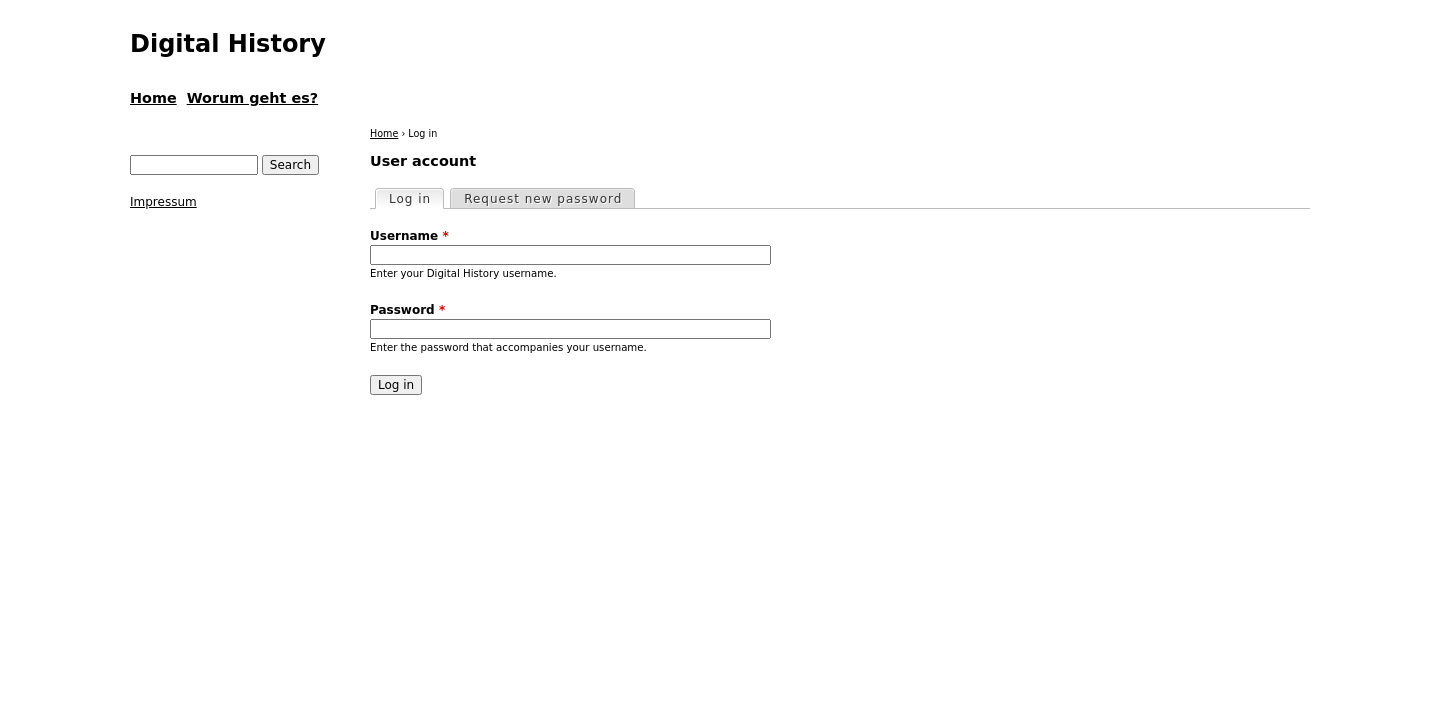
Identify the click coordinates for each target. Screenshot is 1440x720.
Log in (416, 198)
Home (384, 133)
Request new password (543, 199)
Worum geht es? (252, 98)
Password (407, 310)
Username (409, 236)
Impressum (163, 202)
